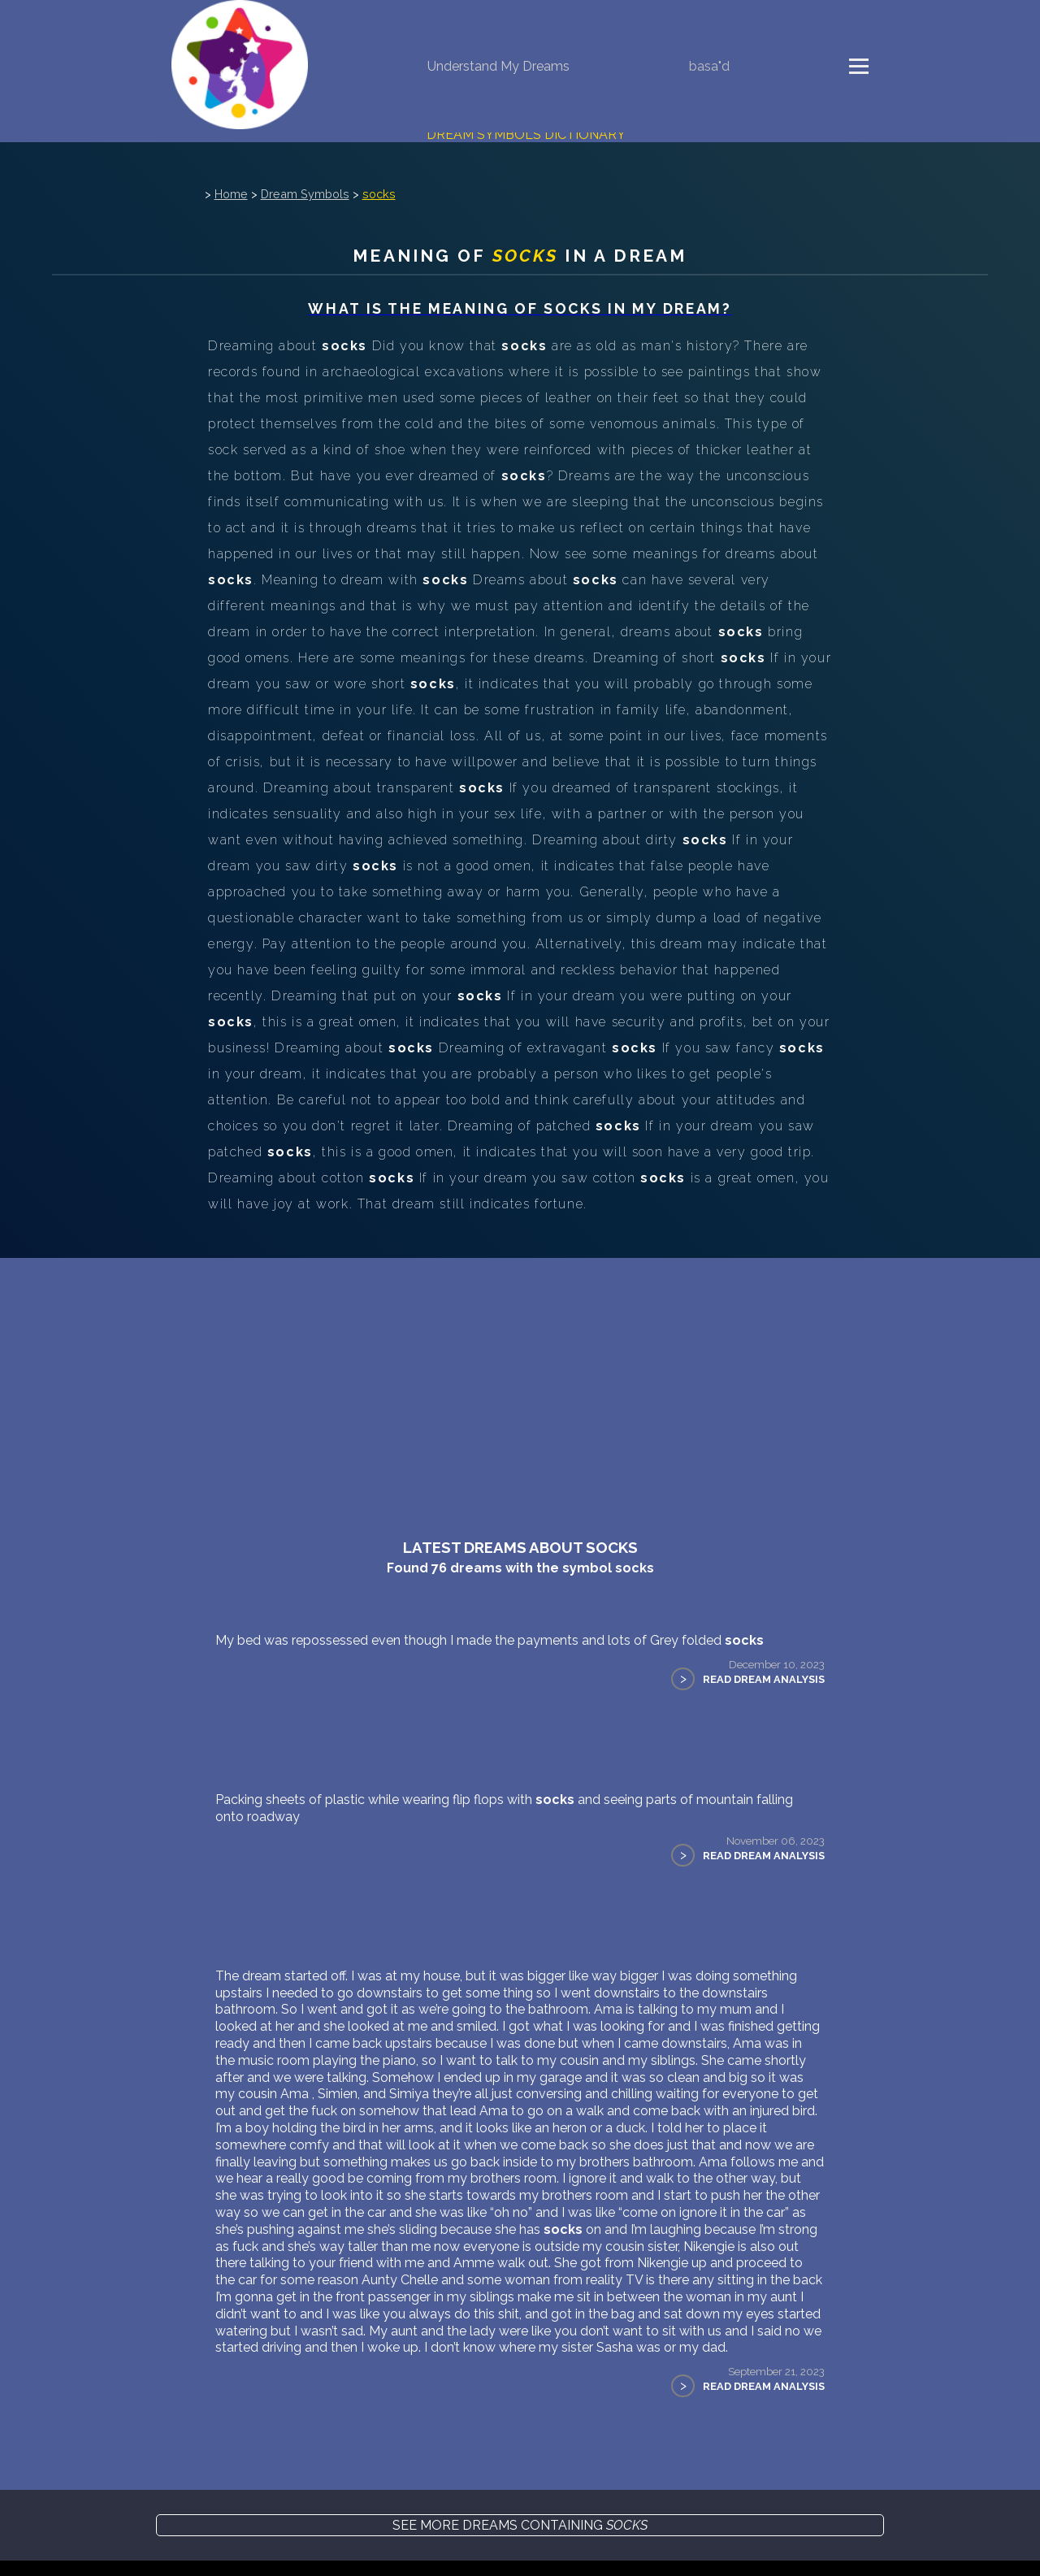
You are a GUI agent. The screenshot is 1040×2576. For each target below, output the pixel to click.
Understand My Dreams (498, 66)
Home (234, 206)
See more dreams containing (520, 2554)
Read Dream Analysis (759, 1691)
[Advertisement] (520, 1392)
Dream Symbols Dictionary (526, 134)
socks (382, 206)
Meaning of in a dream (520, 268)
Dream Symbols (308, 206)
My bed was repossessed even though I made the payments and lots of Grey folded (494, 1652)
